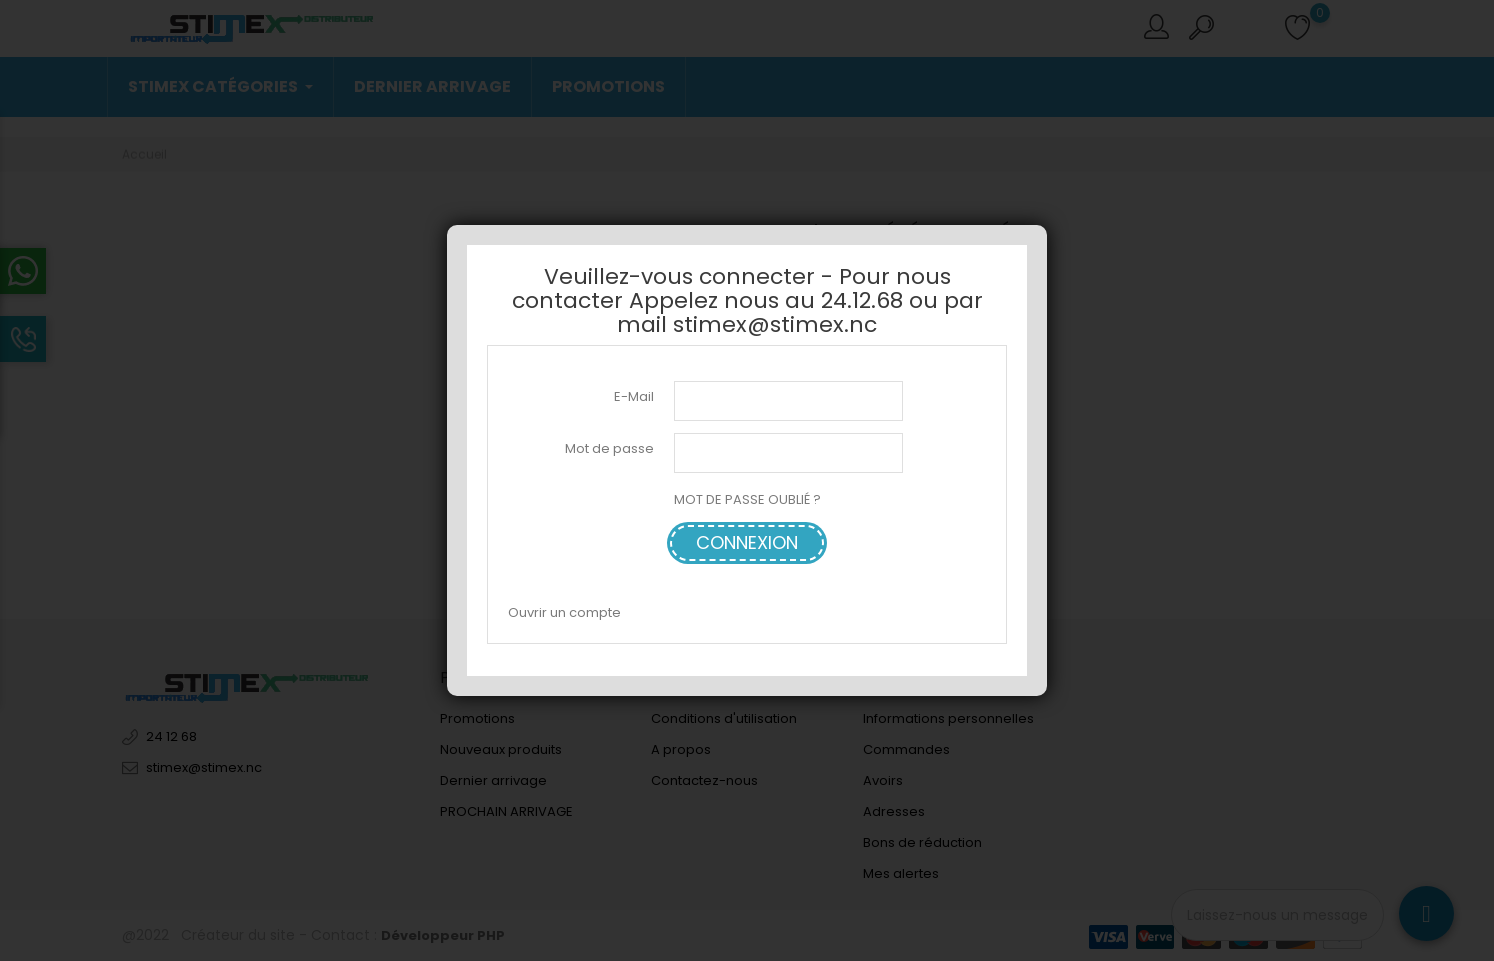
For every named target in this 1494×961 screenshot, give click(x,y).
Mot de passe (609, 448)
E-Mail (634, 396)
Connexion (747, 542)
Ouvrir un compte (564, 612)
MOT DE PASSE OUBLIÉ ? (747, 499)
